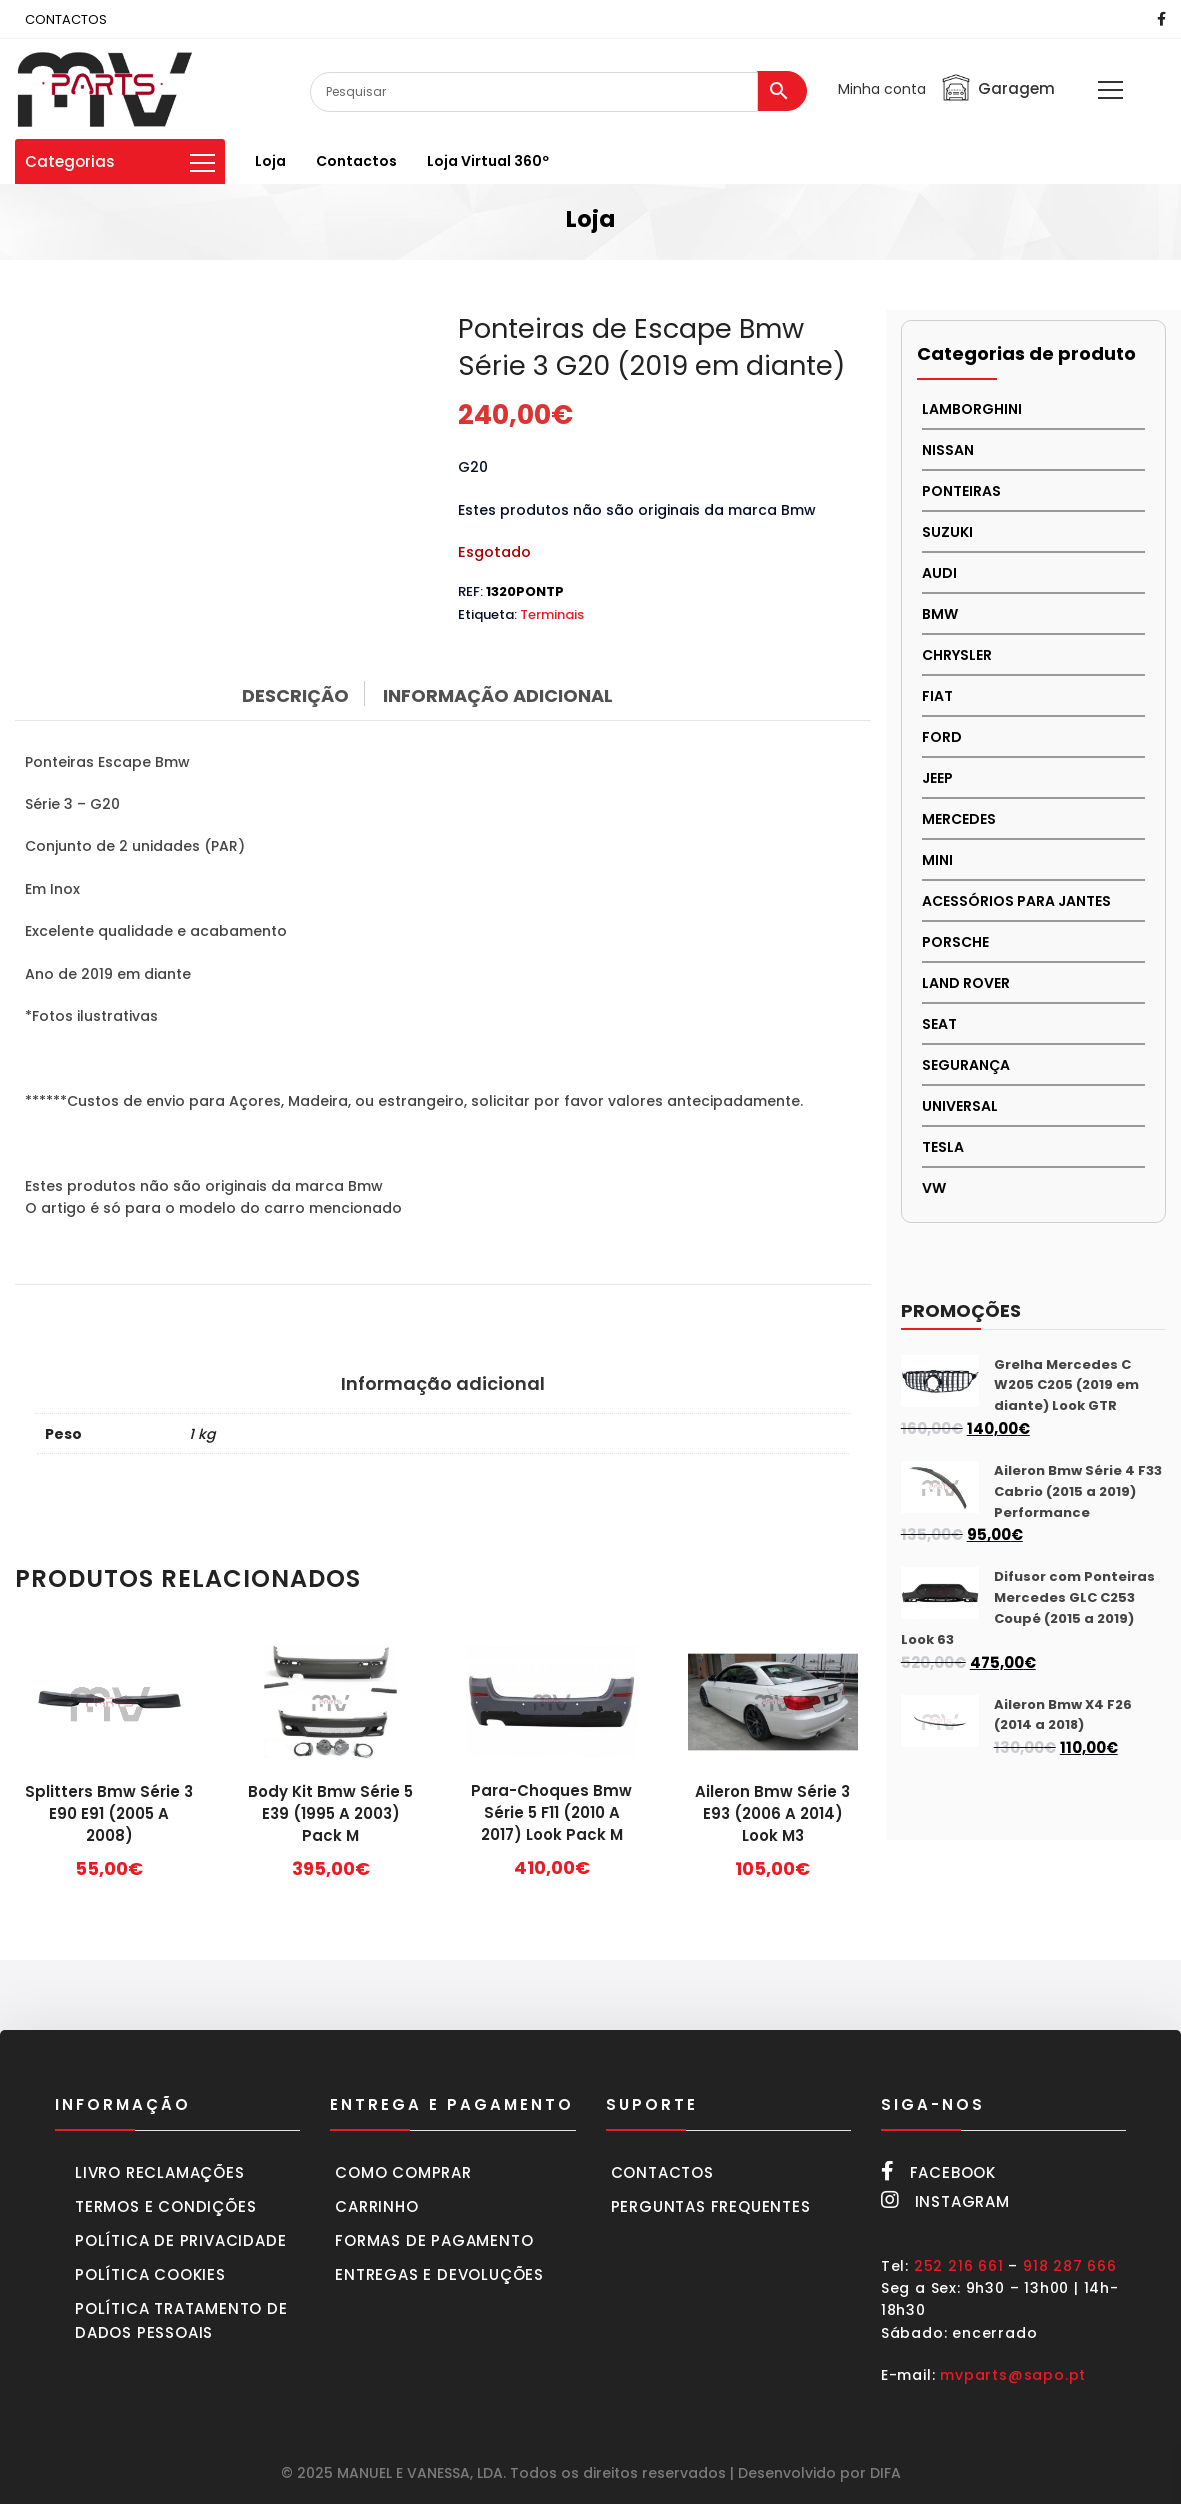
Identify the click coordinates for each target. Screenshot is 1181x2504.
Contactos (356, 161)
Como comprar (403, 2172)
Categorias (120, 161)
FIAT (937, 696)
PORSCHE (955, 942)
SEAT (939, 1024)
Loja (270, 161)
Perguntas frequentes (711, 2206)
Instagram (945, 2201)
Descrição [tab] (295, 695)
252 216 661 (959, 2266)
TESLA (943, 1147)
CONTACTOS (66, 19)
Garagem (997, 88)
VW (934, 1188)
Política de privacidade (180, 2240)
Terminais (552, 614)
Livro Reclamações (160, 2172)
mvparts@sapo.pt (1013, 2375)
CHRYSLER (957, 655)
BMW (940, 614)
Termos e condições (165, 2206)
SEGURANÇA (966, 1065)
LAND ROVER (966, 983)
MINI (937, 860)
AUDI (939, 573)
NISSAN (948, 450)
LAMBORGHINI (972, 409)
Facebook (938, 2172)
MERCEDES (959, 819)
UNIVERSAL (960, 1106)
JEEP (937, 778)
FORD (942, 737)
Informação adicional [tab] (498, 695)
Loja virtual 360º (488, 161)
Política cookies (150, 2274)
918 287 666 (1070, 2266)
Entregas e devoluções (439, 2274)
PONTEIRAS (961, 491)
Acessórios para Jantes (1016, 901)
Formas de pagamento (434, 2240)
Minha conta (882, 89)
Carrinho (376, 2206)
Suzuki (947, 532)
